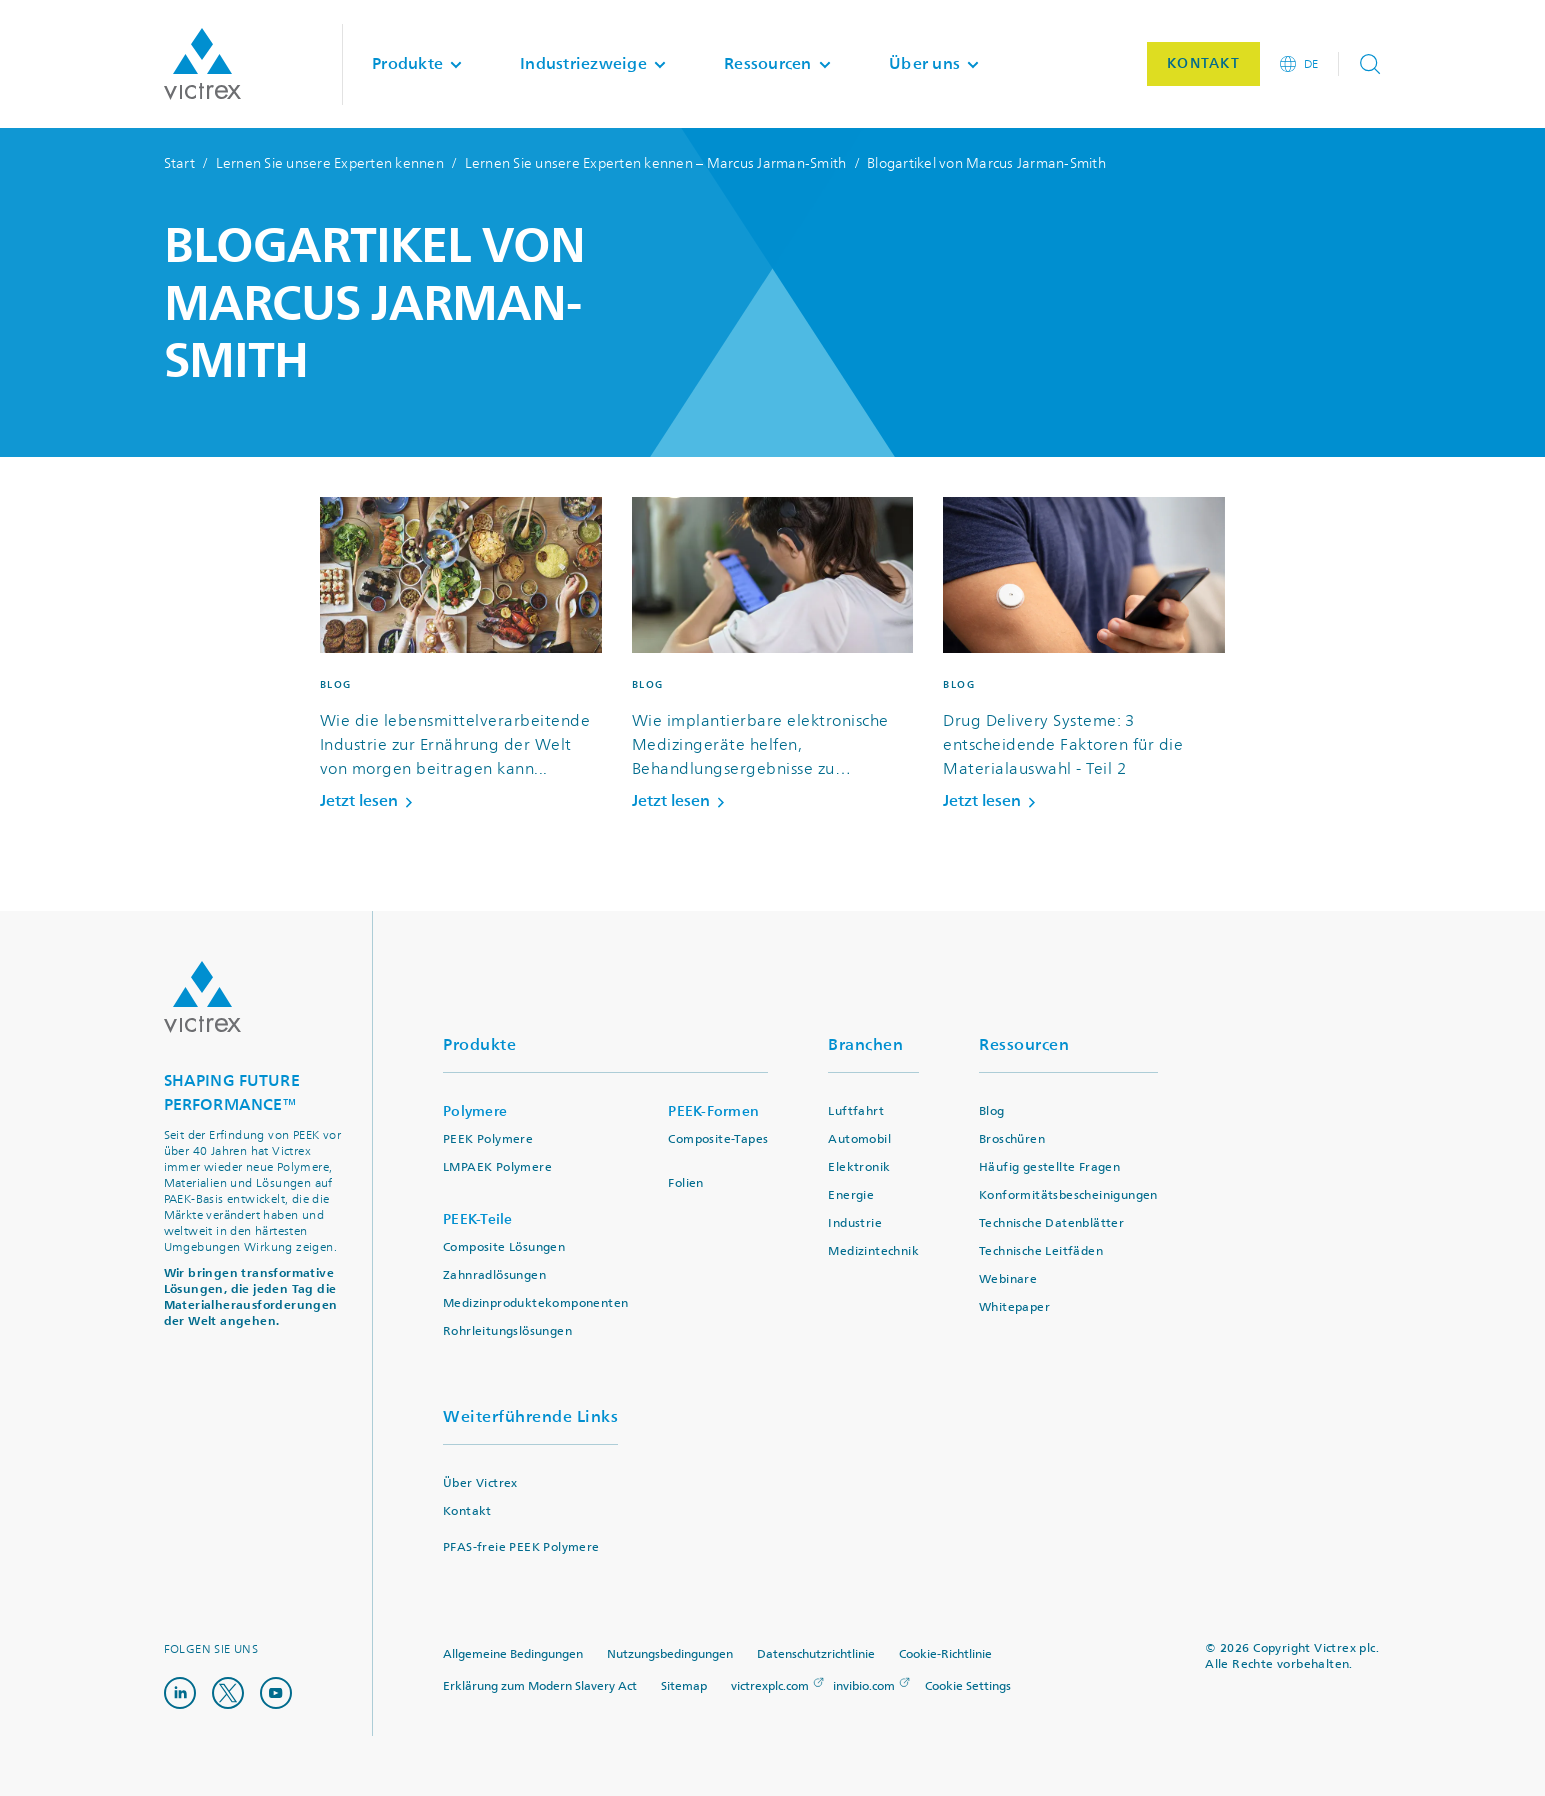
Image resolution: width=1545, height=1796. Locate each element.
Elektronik (859, 1167)
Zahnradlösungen (494, 1275)
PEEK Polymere (488, 1139)
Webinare (1008, 1279)
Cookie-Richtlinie (945, 1654)
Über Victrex (480, 1483)
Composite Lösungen (504, 1247)
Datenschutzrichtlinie (816, 1654)
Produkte (479, 1044)
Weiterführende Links (530, 1416)
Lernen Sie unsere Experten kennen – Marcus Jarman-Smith (656, 163)
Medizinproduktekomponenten (535, 1303)
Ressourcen (1024, 1044)
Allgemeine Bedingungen (513, 1654)
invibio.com (864, 1686)
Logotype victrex (202, 64)
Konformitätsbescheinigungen (1068, 1195)
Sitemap (684, 1686)
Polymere (475, 1111)
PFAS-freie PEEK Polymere (521, 1547)
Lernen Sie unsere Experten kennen (330, 163)
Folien (685, 1183)
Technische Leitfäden (1041, 1251)
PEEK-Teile (478, 1219)
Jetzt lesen (370, 801)
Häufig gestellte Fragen (1049, 1167)
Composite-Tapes (718, 1139)
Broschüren (1012, 1139)
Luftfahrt (856, 1111)
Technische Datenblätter (1051, 1223)
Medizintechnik (873, 1251)
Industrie (855, 1223)
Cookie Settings (968, 1687)
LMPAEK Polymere (497, 1167)
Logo (202, 997)
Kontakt (467, 1511)
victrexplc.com (770, 1686)
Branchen (865, 1044)
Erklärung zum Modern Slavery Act (540, 1686)
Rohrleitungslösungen (507, 1331)
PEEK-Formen (713, 1111)
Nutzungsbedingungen (670, 1654)
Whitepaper (1014, 1307)
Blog (992, 1111)
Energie (851, 1195)
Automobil (859, 1139)
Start (179, 163)
